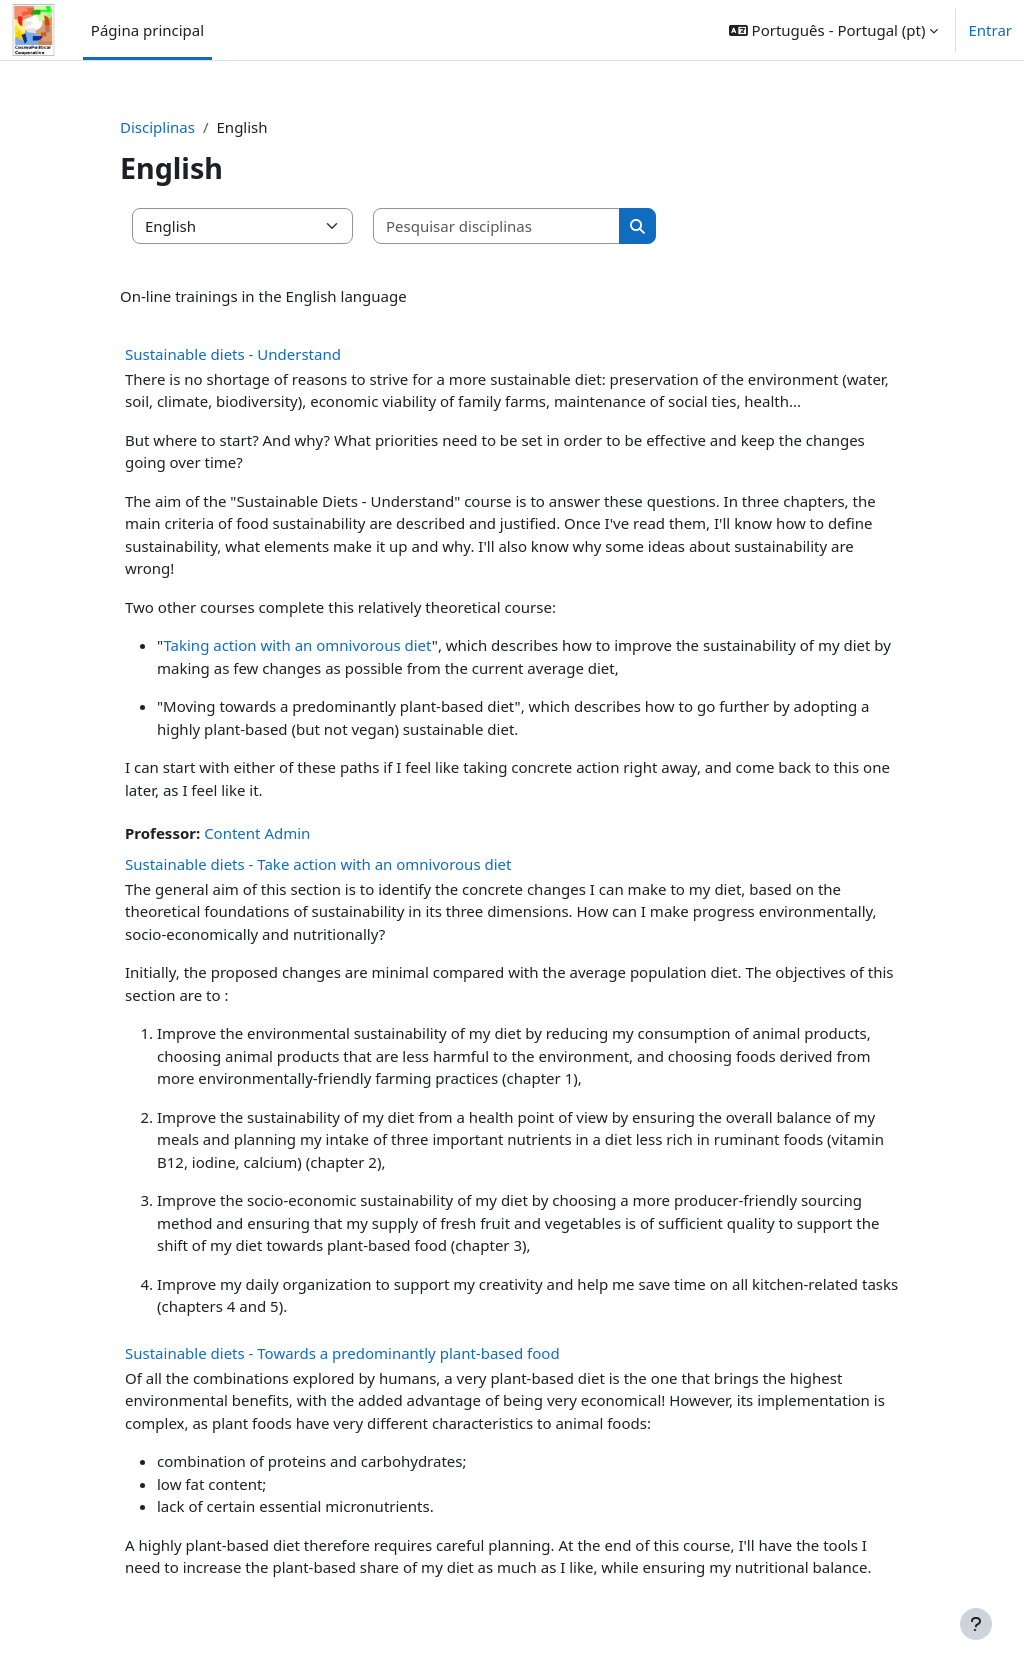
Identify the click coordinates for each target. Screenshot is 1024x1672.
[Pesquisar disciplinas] (497, 226)
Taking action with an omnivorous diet (297, 645)
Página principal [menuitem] (147, 30)
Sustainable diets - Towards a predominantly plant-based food (342, 1353)
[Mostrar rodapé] (976, 1624)
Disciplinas (157, 127)
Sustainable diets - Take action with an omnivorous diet (318, 864)
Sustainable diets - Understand (233, 354)
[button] (834, 30)
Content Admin (257, 833)
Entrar (990, 30)
